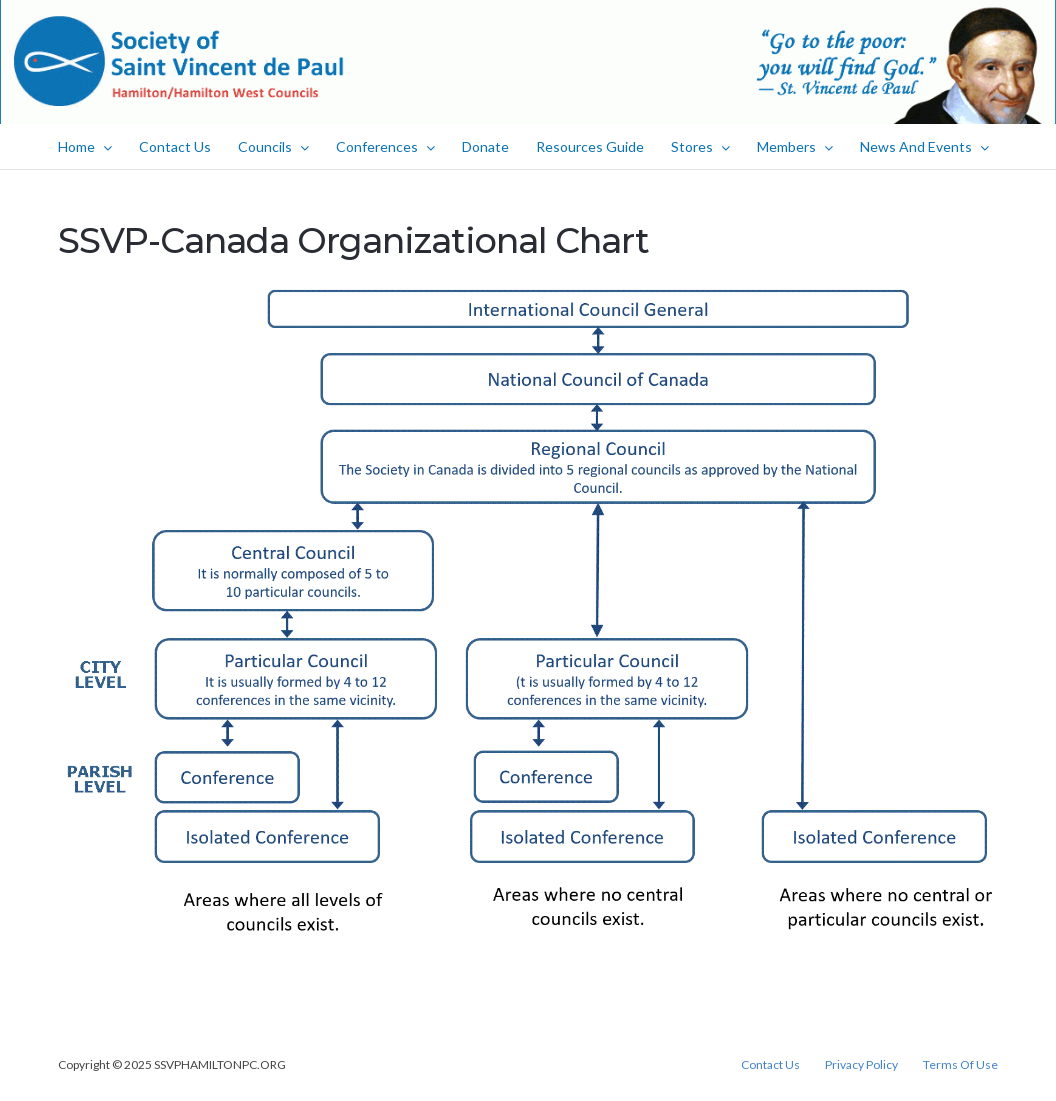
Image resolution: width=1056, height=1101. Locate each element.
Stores (700, 146)
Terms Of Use (960, 1065)
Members (795, 146)
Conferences (385, 146)
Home (85, 146)
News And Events (924, 146)
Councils (273, 146)
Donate (485, 146)
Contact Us (175, 146)
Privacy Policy (861, 1065)
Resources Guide (590, 146)
